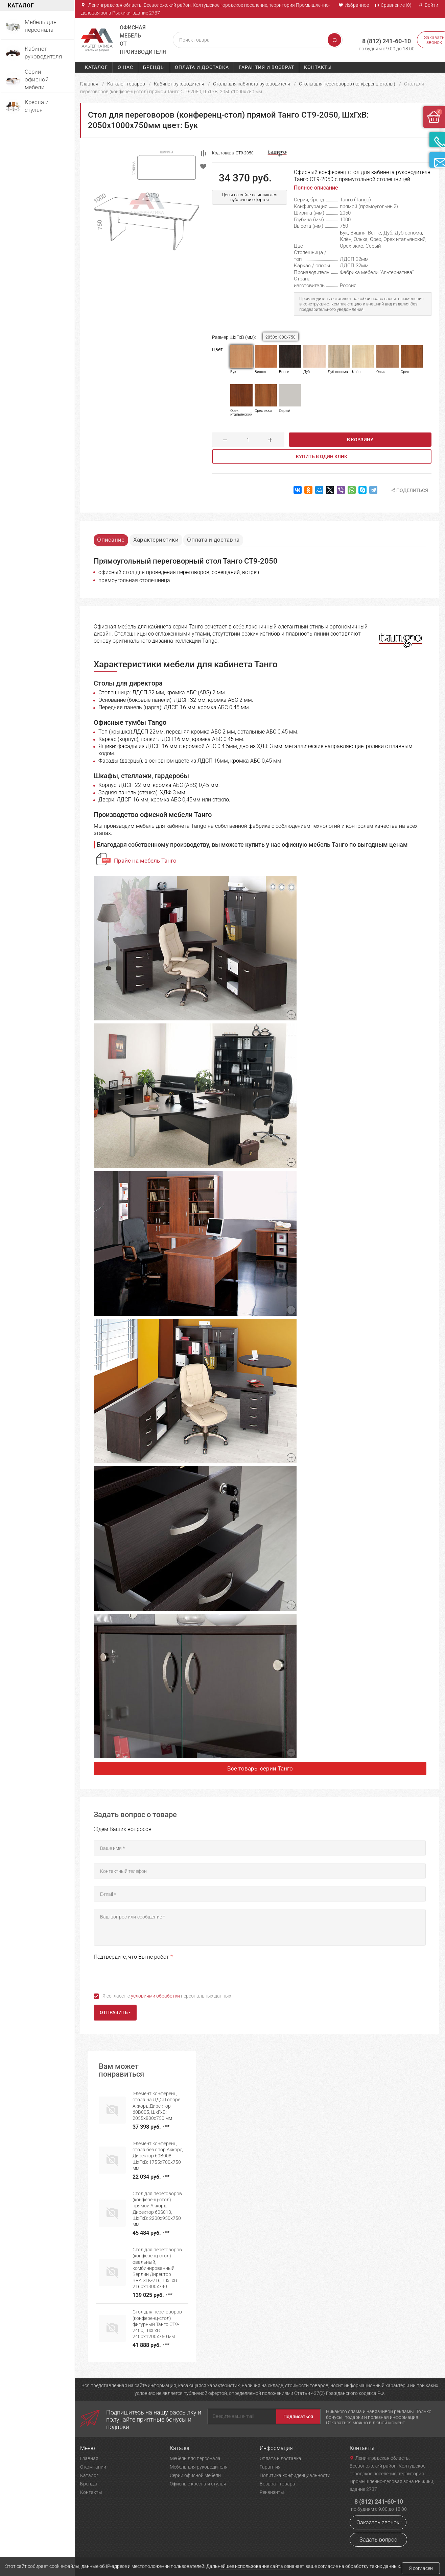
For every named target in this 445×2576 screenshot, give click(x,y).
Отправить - (115, 2013)
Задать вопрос (378, 2533)
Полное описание (316, 187)
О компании (93, 2460)
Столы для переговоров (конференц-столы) (347, 83)
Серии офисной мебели (195, 2469)
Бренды (154, 67)
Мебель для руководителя (199, 2460)
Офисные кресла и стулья (198, 2477)
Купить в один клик (321, 456)
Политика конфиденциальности (295, 2469)
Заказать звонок (378, 2516)
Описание (114, 538)
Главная (89, 83)
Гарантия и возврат (266, 67)
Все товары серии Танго (260, 1769)
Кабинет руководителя (179, 83)
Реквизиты (272, 2485)
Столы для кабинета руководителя (251, 83)
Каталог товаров (126, 83)
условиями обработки (155, 1997)
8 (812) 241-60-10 (378, 37)
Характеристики (164, 538)
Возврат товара (277, 2477)
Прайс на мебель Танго (145, 861)
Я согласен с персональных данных (166, 1997)
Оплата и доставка (202, 67)
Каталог (96, 67)
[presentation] (145, 1976)
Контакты (318, 67)
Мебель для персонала (195, 2452)
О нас (125, 67)
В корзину (360, 439)
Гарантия (270, 2460)
